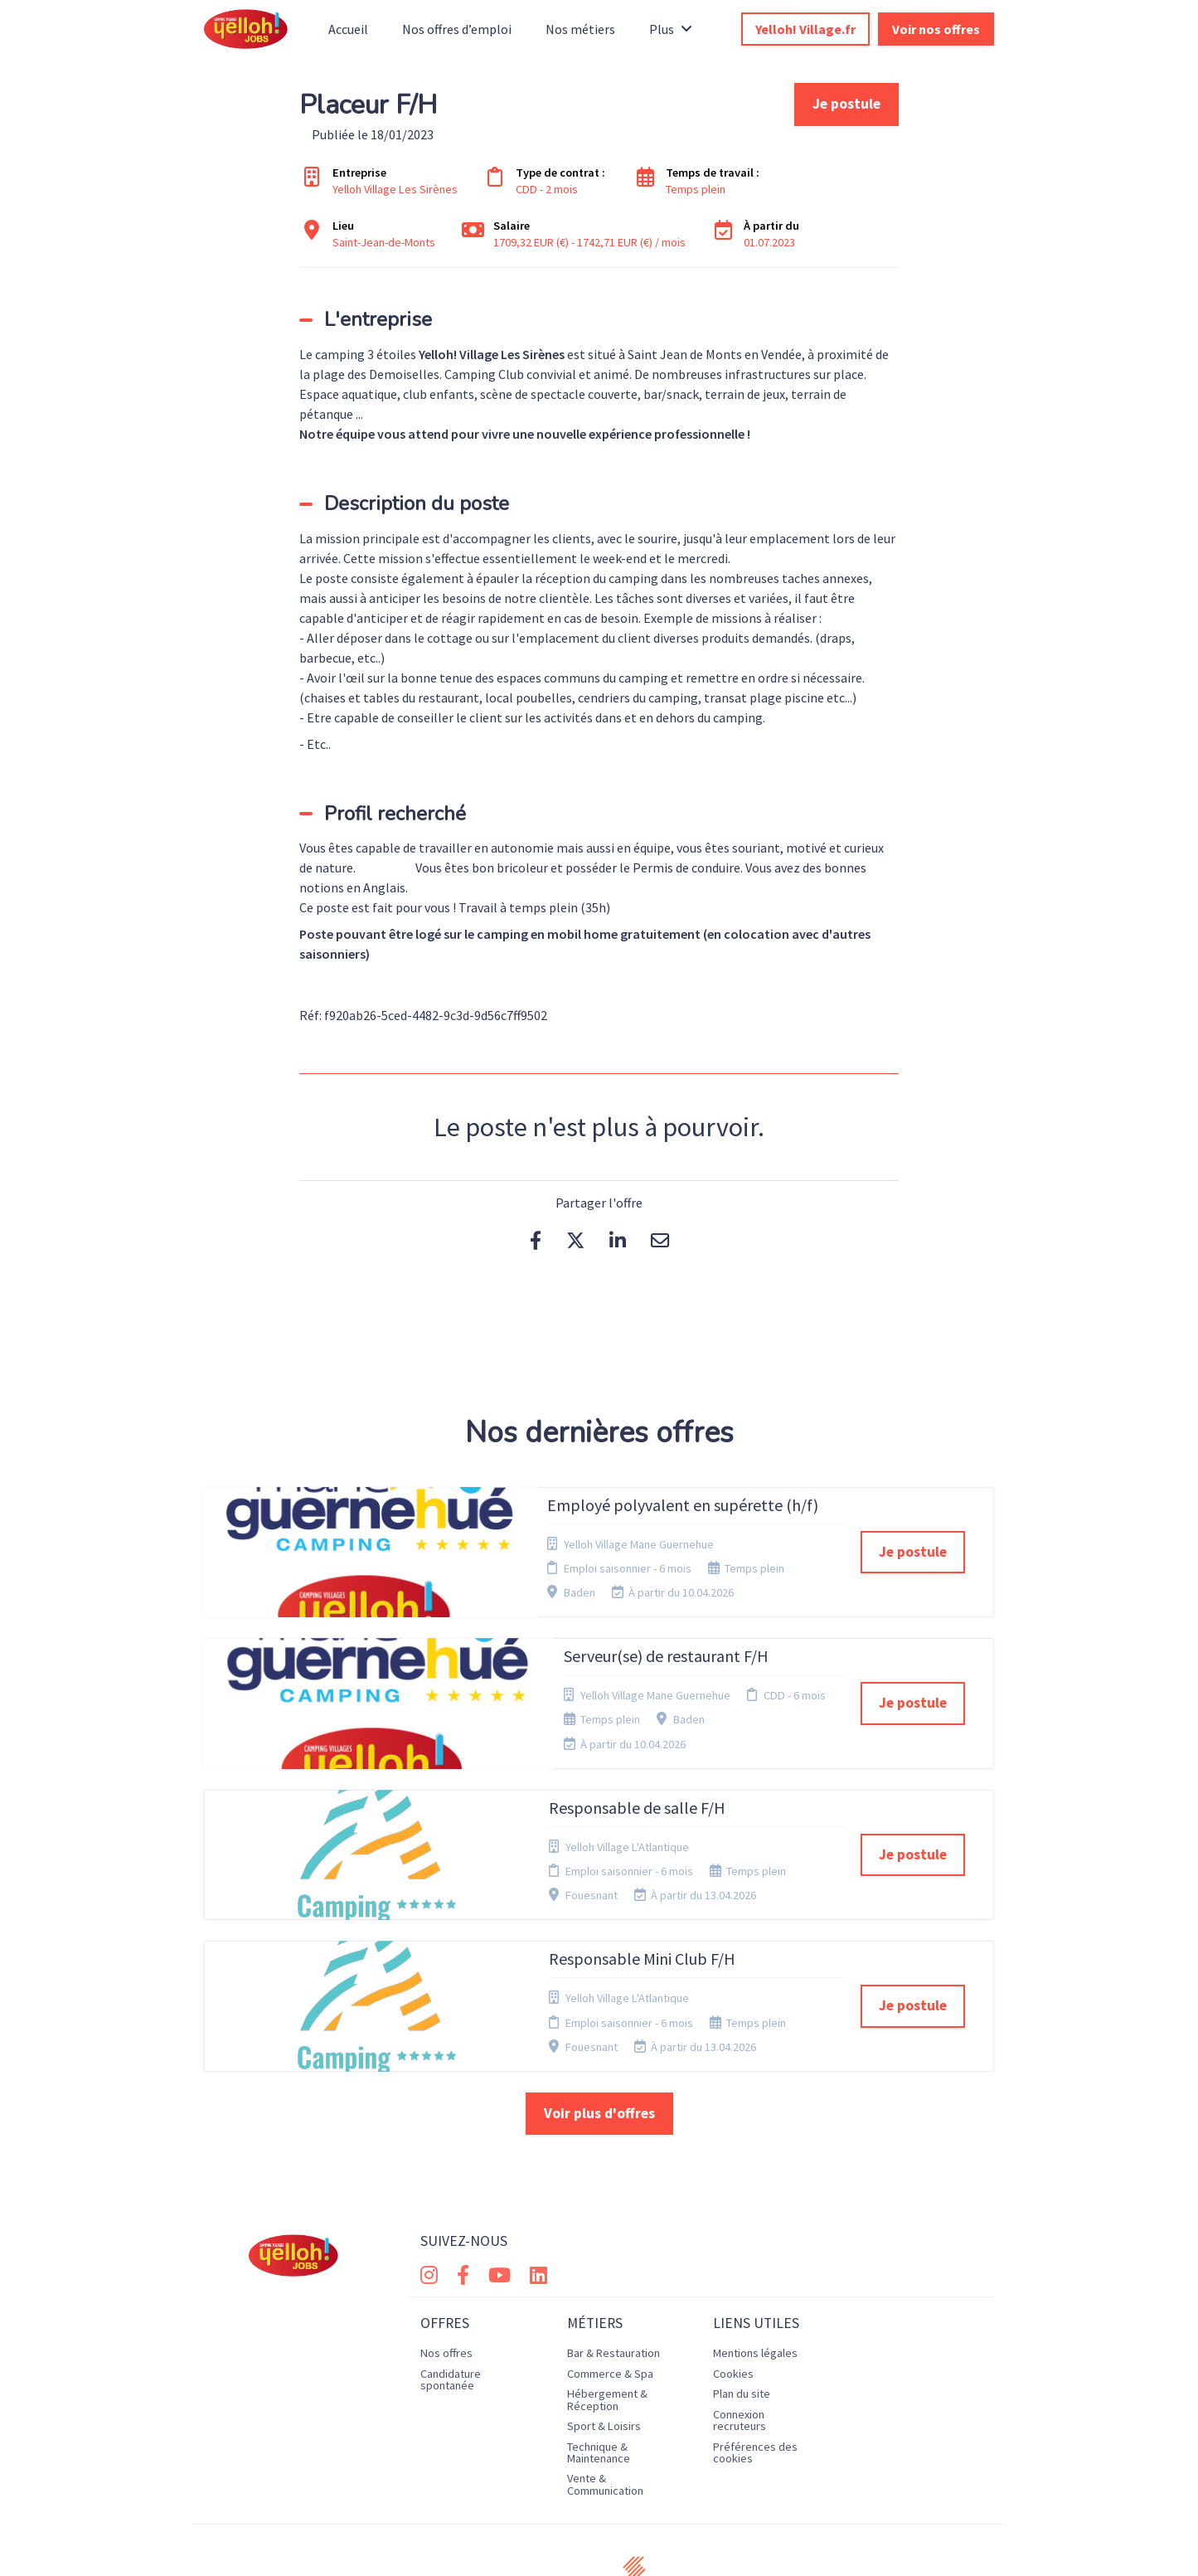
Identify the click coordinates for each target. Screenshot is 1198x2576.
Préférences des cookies (755, 2355)
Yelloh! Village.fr (805, 29)
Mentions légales (755, 2256)
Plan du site (741, 2297)
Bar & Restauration (613, 2256)
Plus (670, 29)
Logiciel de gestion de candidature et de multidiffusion (599, 2545)
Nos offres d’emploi (457, 29)
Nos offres (446, 2256)
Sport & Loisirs (604, 2328)
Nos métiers (580, 29)
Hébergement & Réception (607, 2303)
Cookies (733, 2276)
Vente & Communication (605, 2387)
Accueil (348, 29)
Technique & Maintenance (598, 2355)
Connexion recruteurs (739, 2323)
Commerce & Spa (610, 2276)
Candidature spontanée (450, 2282)
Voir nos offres (936, 29)
